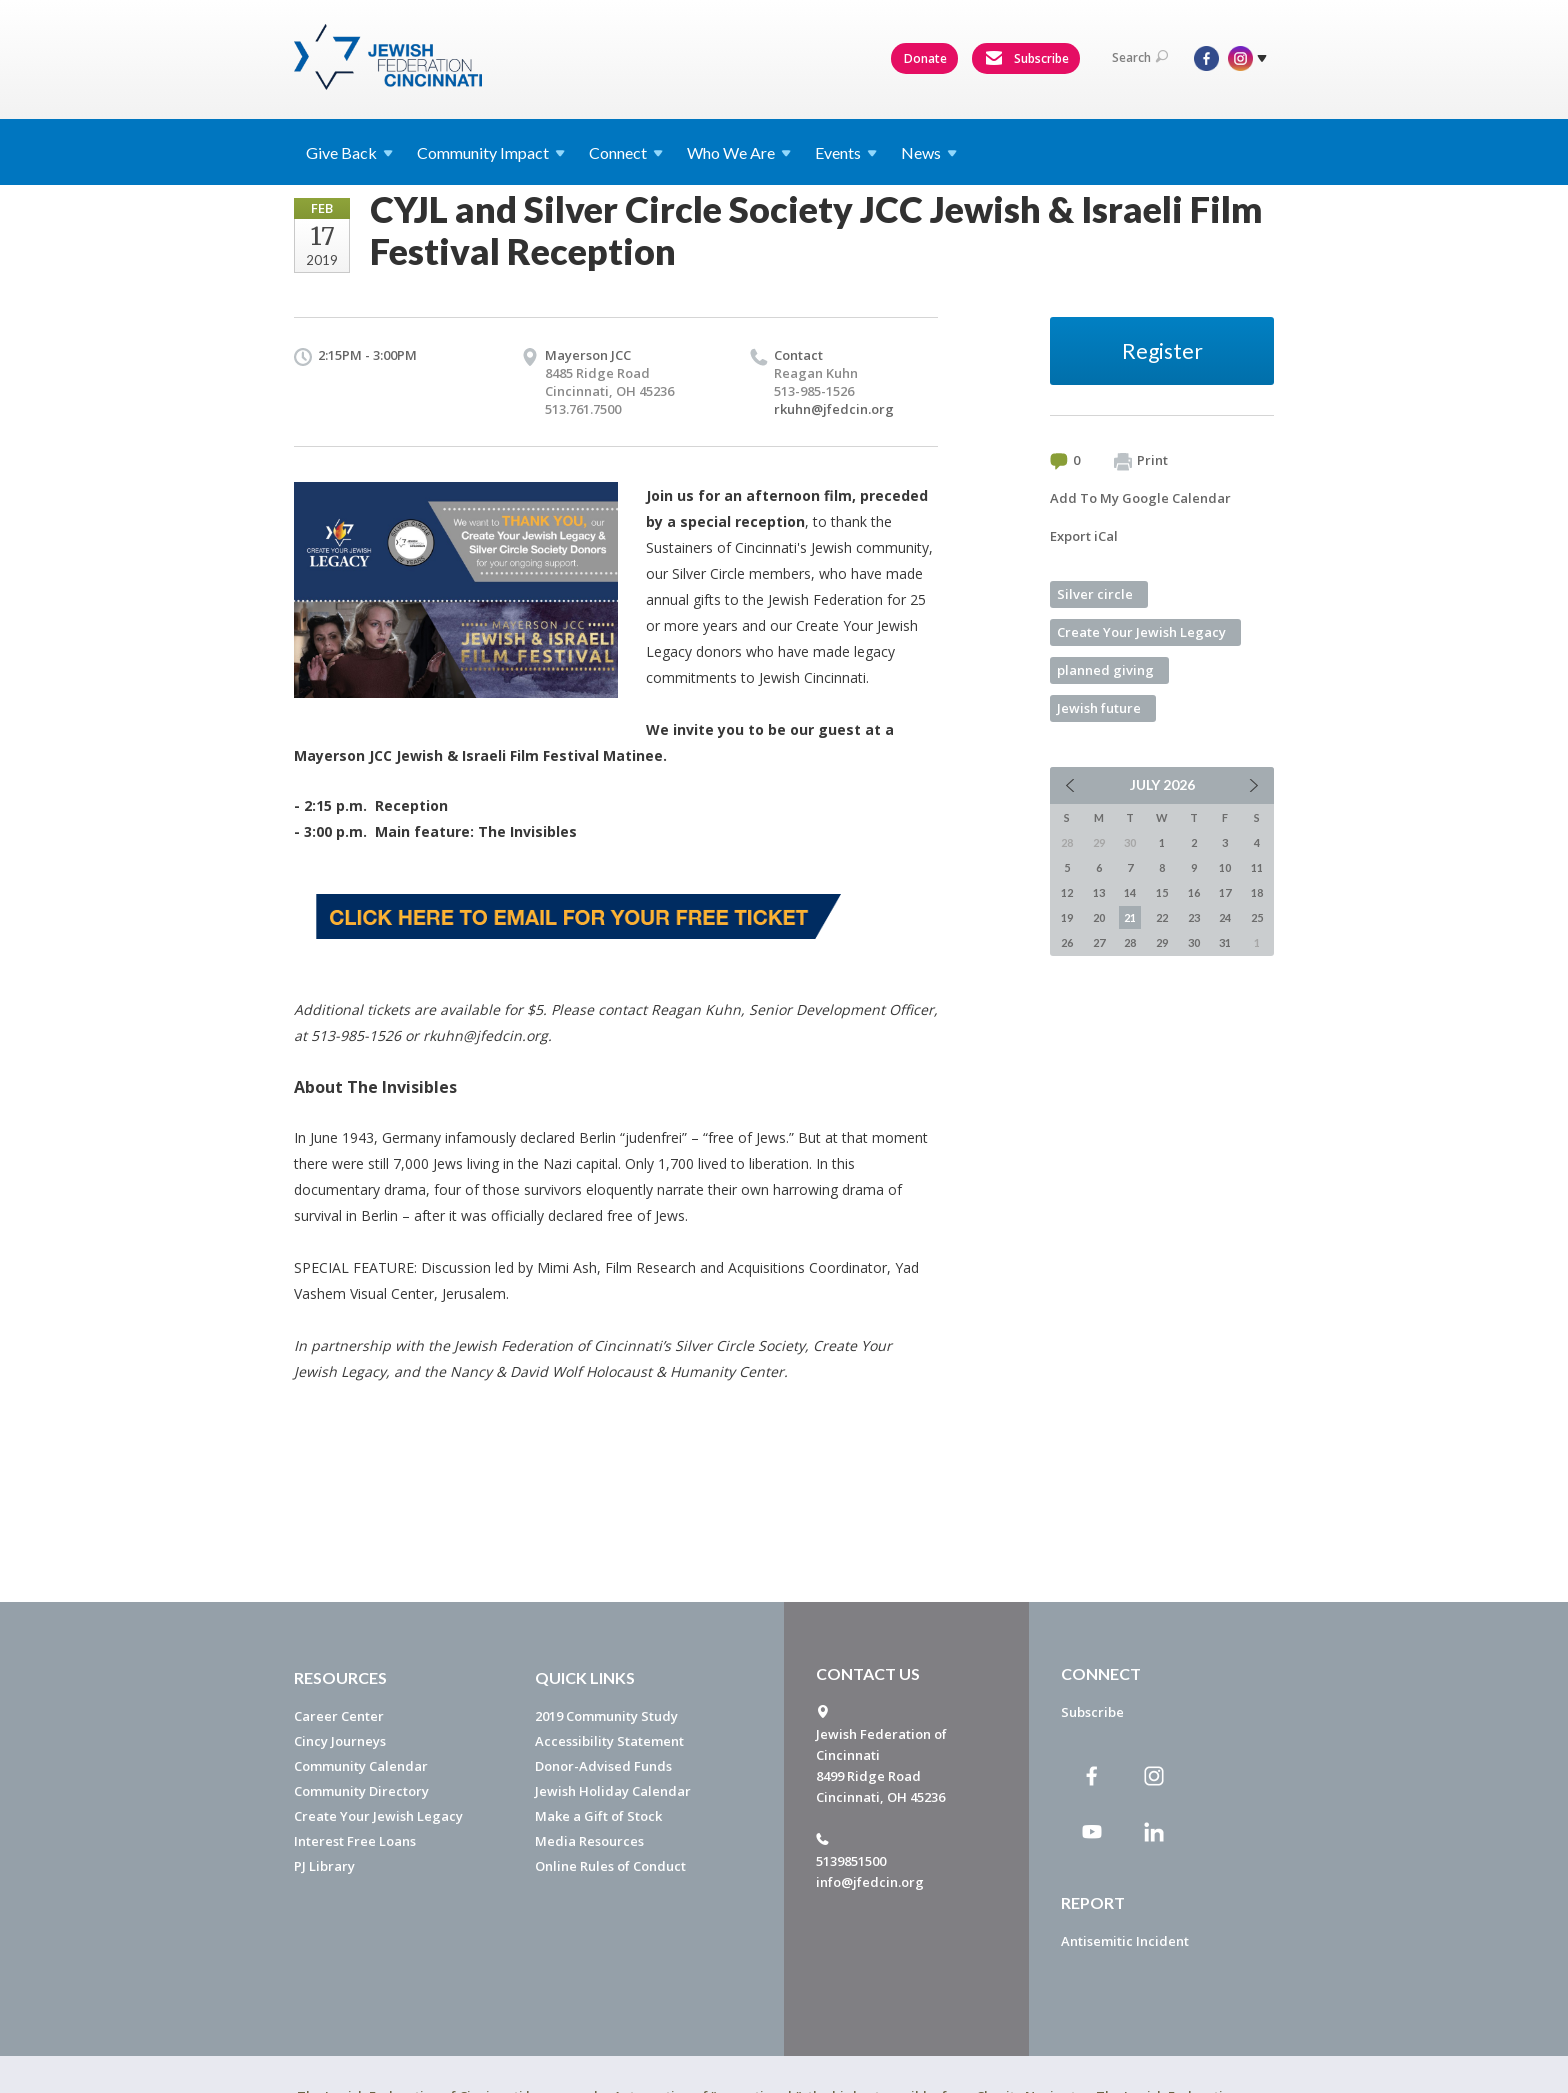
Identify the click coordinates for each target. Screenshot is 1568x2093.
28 (1130, 942)
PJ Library (324, 1866)
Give (349, 152)
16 (1194, 892)
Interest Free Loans (355, 1841)
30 (1194, 942)
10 (1225, 867)
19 (1067, 917)
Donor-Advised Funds (603, 1766)
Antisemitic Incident (1125, 1941)
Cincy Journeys (340, 1741)
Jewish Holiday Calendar (613, 1791)
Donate (925, 58)
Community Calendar (361, 1766)
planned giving (1105, 670)
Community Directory (361, 1791)
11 (1257, 867)
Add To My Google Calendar (1140, 498)
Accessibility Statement (609, 1741)
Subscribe (1027, 59)
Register (1162, 350)
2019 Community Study (606, 1716)
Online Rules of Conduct (610, 1866)
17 (1225, 892)
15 (1162, 892)
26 (1067, 942)
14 (1130, 892)
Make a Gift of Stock (598, 1816)
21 (1130, 917)
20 (1099, 917)
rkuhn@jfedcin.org (834, 409)
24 (1225, 917)
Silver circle (1095, 594)
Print (1141, 461)
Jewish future (1099, 708)
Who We (739, 152)
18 (1257, 892)
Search (1140, 57)
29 (1162, 942)
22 (1162, 917)
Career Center (339, 1716)
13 (1099, 892)
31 (1225, 942)
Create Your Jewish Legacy (1141, 632)
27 (1099, 942)
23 (1194, 917)
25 (1257, 917)
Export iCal (1084, 536)
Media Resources (589, 1841)
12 (1067, 892)
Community (491, 152)
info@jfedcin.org (870, 1882)
